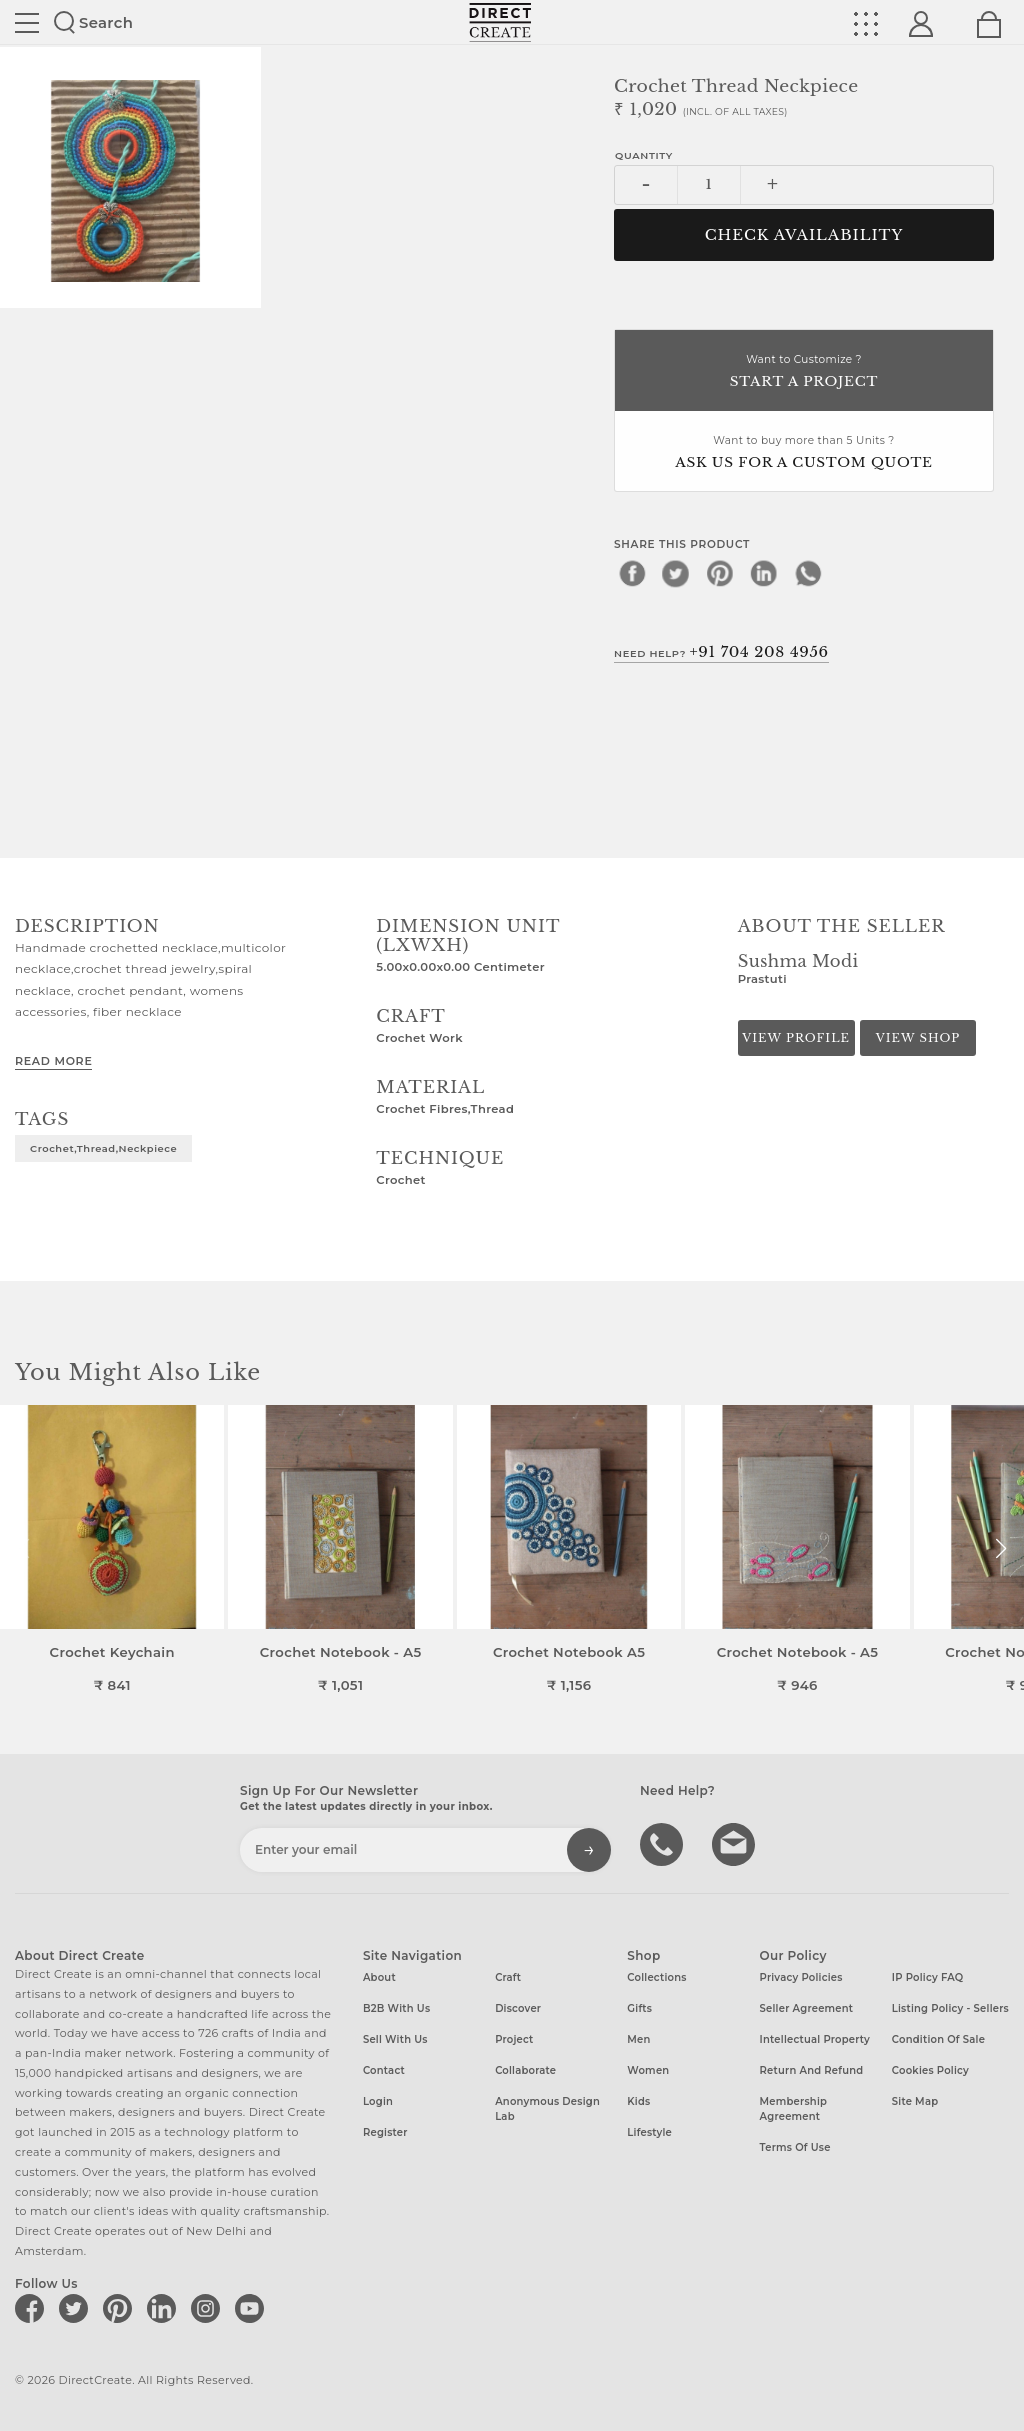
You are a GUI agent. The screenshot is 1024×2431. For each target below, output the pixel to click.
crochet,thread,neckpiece (103, 1148)
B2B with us (396, 2008)
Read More (53, 1061)
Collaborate (525, 2070)
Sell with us (395, 2039)
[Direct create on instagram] (209, 2308)
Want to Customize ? (804, 372)
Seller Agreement (807, 2008)
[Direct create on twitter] (77, 2308)
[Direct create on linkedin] (165, 2308)
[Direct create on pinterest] (121, 2308)
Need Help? (721, 652)
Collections (656, 1977)
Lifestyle (649, 2132)
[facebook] (632, 573)
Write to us (736, 1843)
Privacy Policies (801, 1977)
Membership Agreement (794, 2109)
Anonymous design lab (547, 2109)
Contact (384, 2070)
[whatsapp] (808, 573)
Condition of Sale (938, 2039)
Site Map (915, 2101)
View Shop (918, 1038)
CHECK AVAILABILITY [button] (804, 235)
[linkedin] (764, 573)
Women (648, 2070)
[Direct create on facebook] (33, 2308)
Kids (638, 2101)
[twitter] (676, 573)
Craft (508, 1977)
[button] (1000, 1549)
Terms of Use (795, 2147)
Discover (518, 2008)
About (379, 1977)
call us (664, 1843)
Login (378, 2101)
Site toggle (27, 23)
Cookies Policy (930, 2070)
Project (514, 2039)
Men (638, 2039)
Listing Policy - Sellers (950, 2008)
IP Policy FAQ (928, 1977)
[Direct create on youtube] (253, 2308)
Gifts (639, 2008)
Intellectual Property (815, 2039)
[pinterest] (720, 573)
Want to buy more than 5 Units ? (804, 453)
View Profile (796, 1038)
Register (385, 2132)
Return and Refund (812, 2070)
